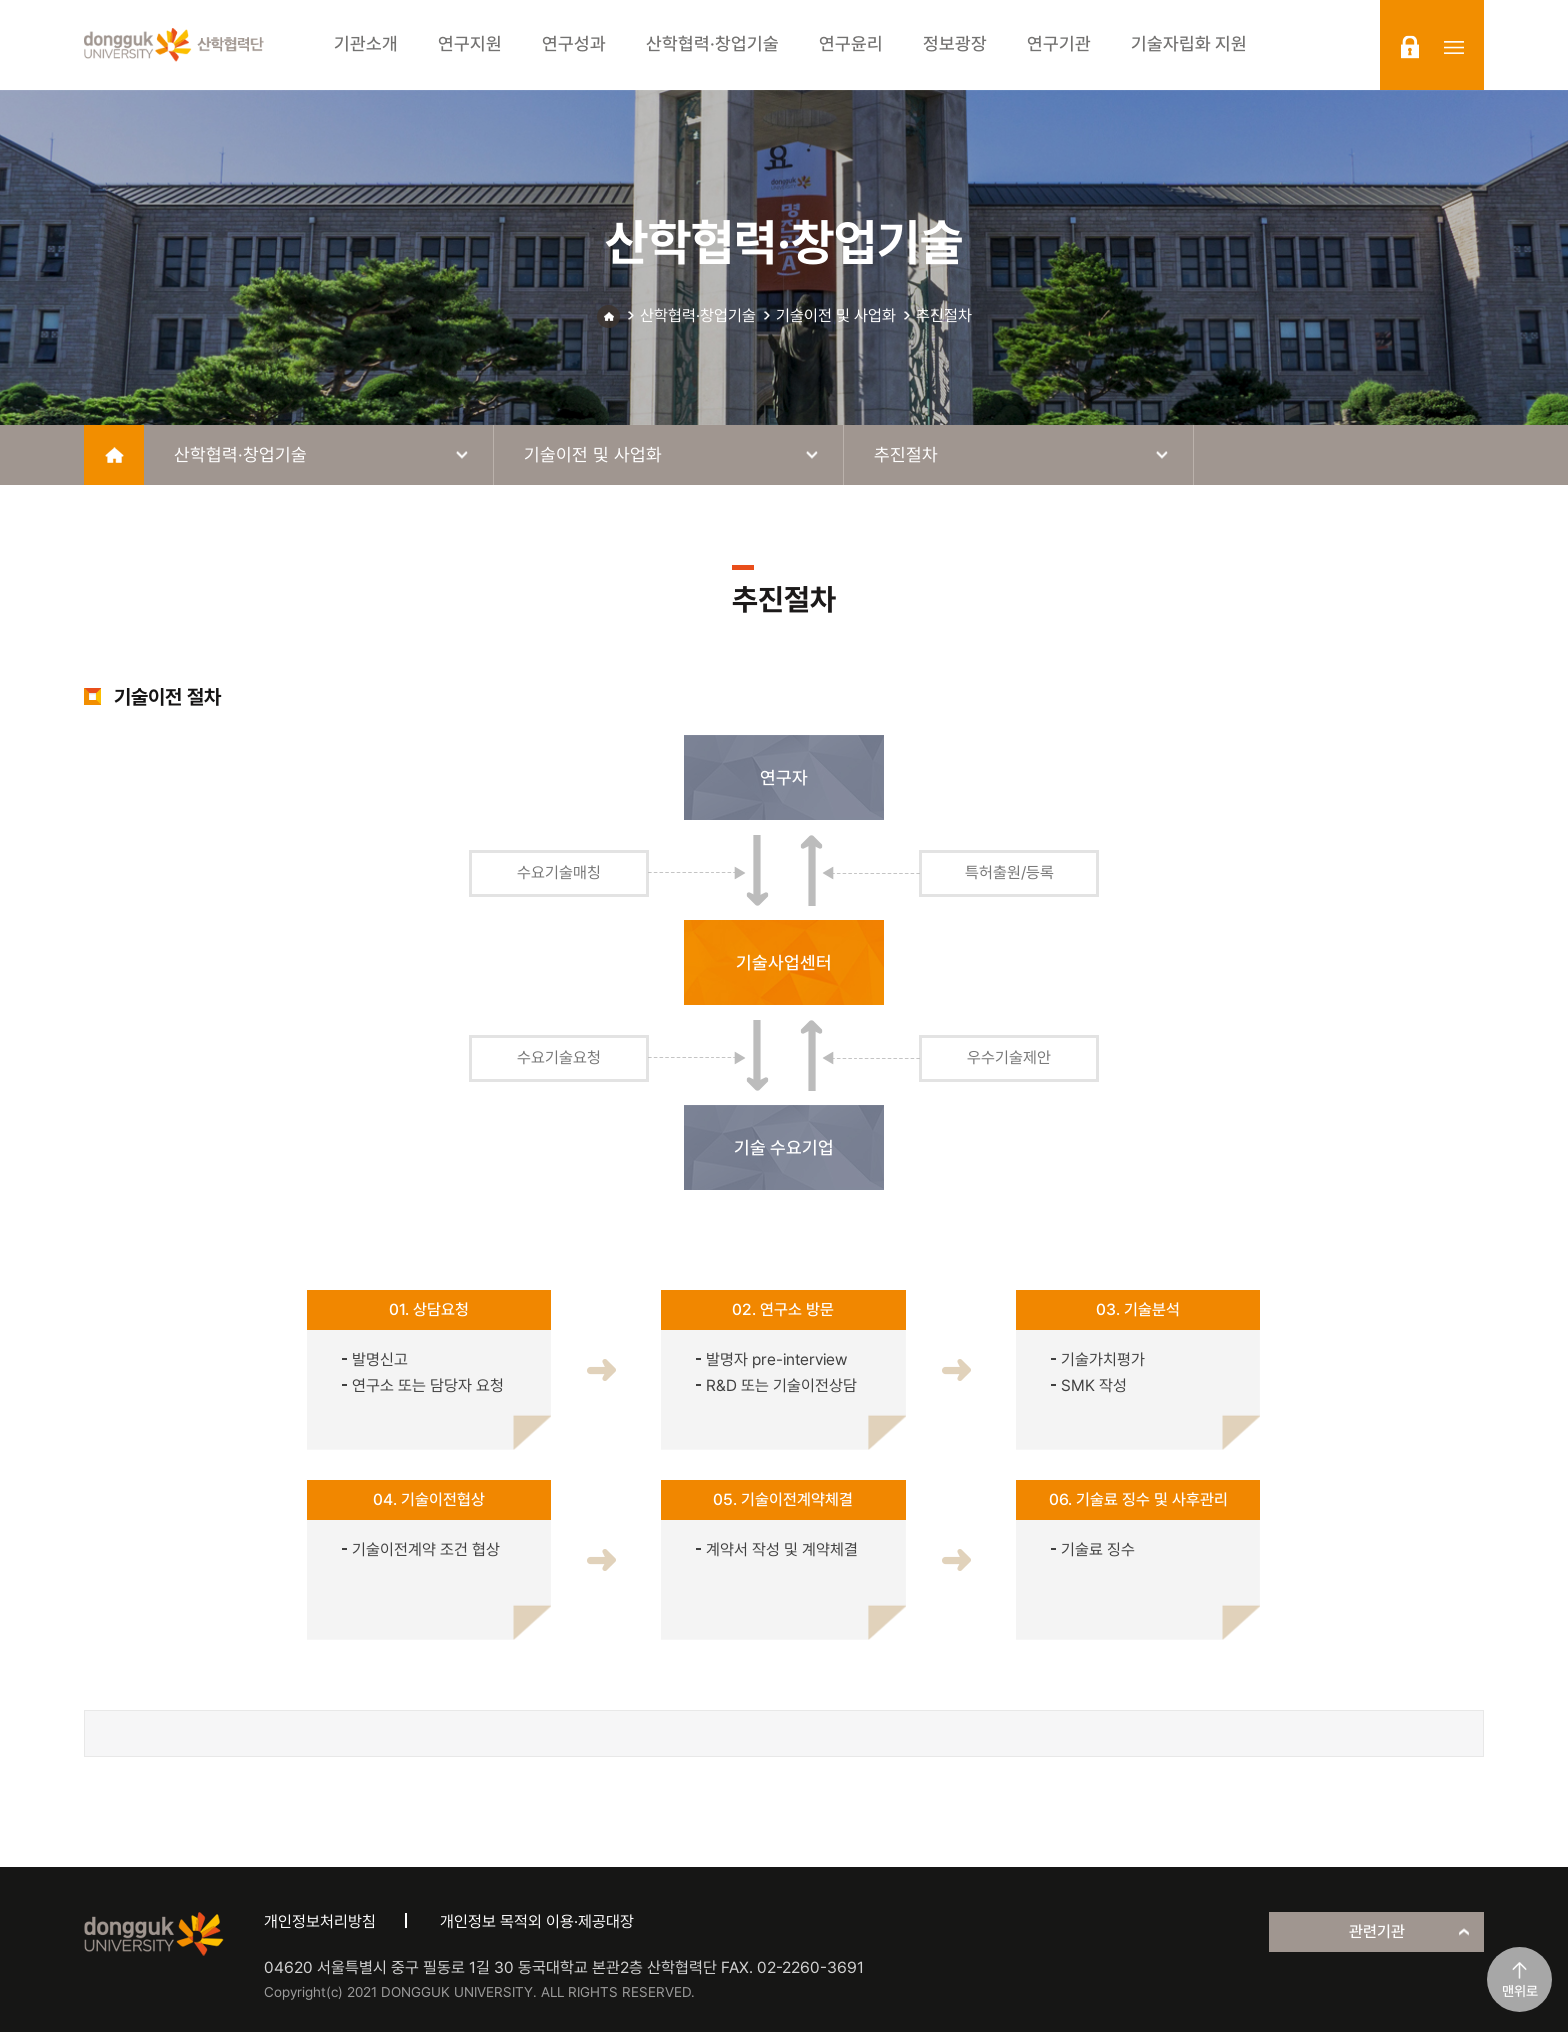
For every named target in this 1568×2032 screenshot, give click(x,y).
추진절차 (944, 315)
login (1410, 47)
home (114, 455)
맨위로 (1520, 1991)
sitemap (1454, 47)
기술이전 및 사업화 (836, 315)
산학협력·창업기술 (698, 315)
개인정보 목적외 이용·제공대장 (537, 1921)
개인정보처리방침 (320, 1921)
